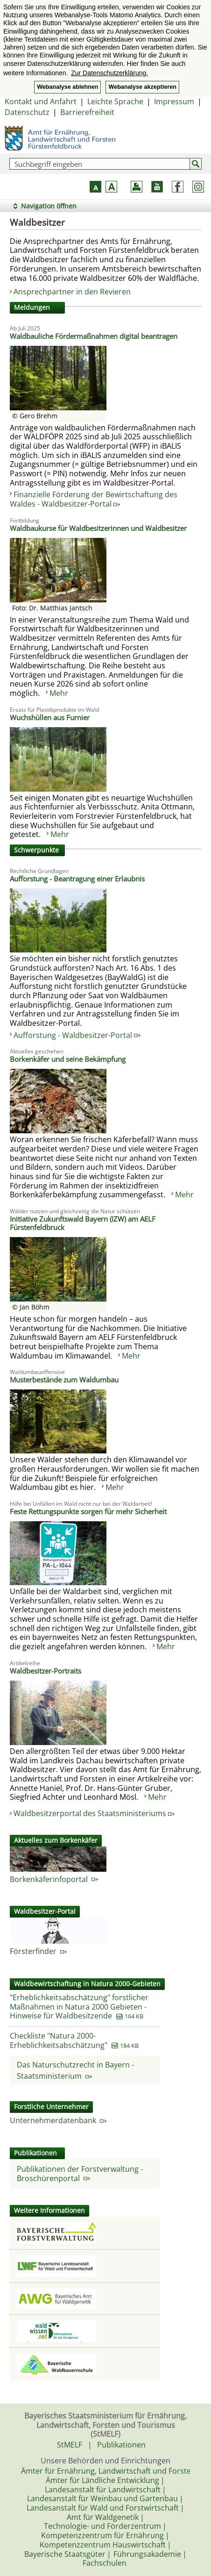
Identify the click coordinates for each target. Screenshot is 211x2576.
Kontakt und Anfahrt (41, 101)
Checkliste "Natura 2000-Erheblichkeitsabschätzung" (58, 2040)
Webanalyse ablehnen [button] (67, 87)
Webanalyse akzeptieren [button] (142, 87)
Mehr (58, 693)
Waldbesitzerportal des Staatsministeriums (94, 1813)
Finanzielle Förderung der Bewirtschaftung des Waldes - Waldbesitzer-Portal (93, 499)
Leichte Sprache (115, 101)
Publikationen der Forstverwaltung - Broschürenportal (80, 2173)
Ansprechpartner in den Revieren (73, 291)
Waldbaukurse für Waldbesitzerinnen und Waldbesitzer (98, 528)
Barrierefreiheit (87, 112)
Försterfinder (38, 1951)
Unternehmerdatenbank (58, 2120)
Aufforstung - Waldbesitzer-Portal (77, 1035)
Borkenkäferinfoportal (54, 1879)
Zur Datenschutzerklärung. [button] (109, 73)
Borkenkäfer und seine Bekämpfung (68, 1059)
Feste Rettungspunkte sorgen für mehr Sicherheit (88, 1511)
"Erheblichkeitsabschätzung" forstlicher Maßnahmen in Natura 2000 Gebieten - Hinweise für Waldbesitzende (79, 2006)
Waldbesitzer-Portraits (45, 1670)
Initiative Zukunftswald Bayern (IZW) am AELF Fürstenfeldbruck (82, 1223)
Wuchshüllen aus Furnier (50, 717)
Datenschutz (27, 112)
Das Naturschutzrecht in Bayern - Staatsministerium (75, 2070)
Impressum (174, 101)
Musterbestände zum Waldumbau (64, 1379)
